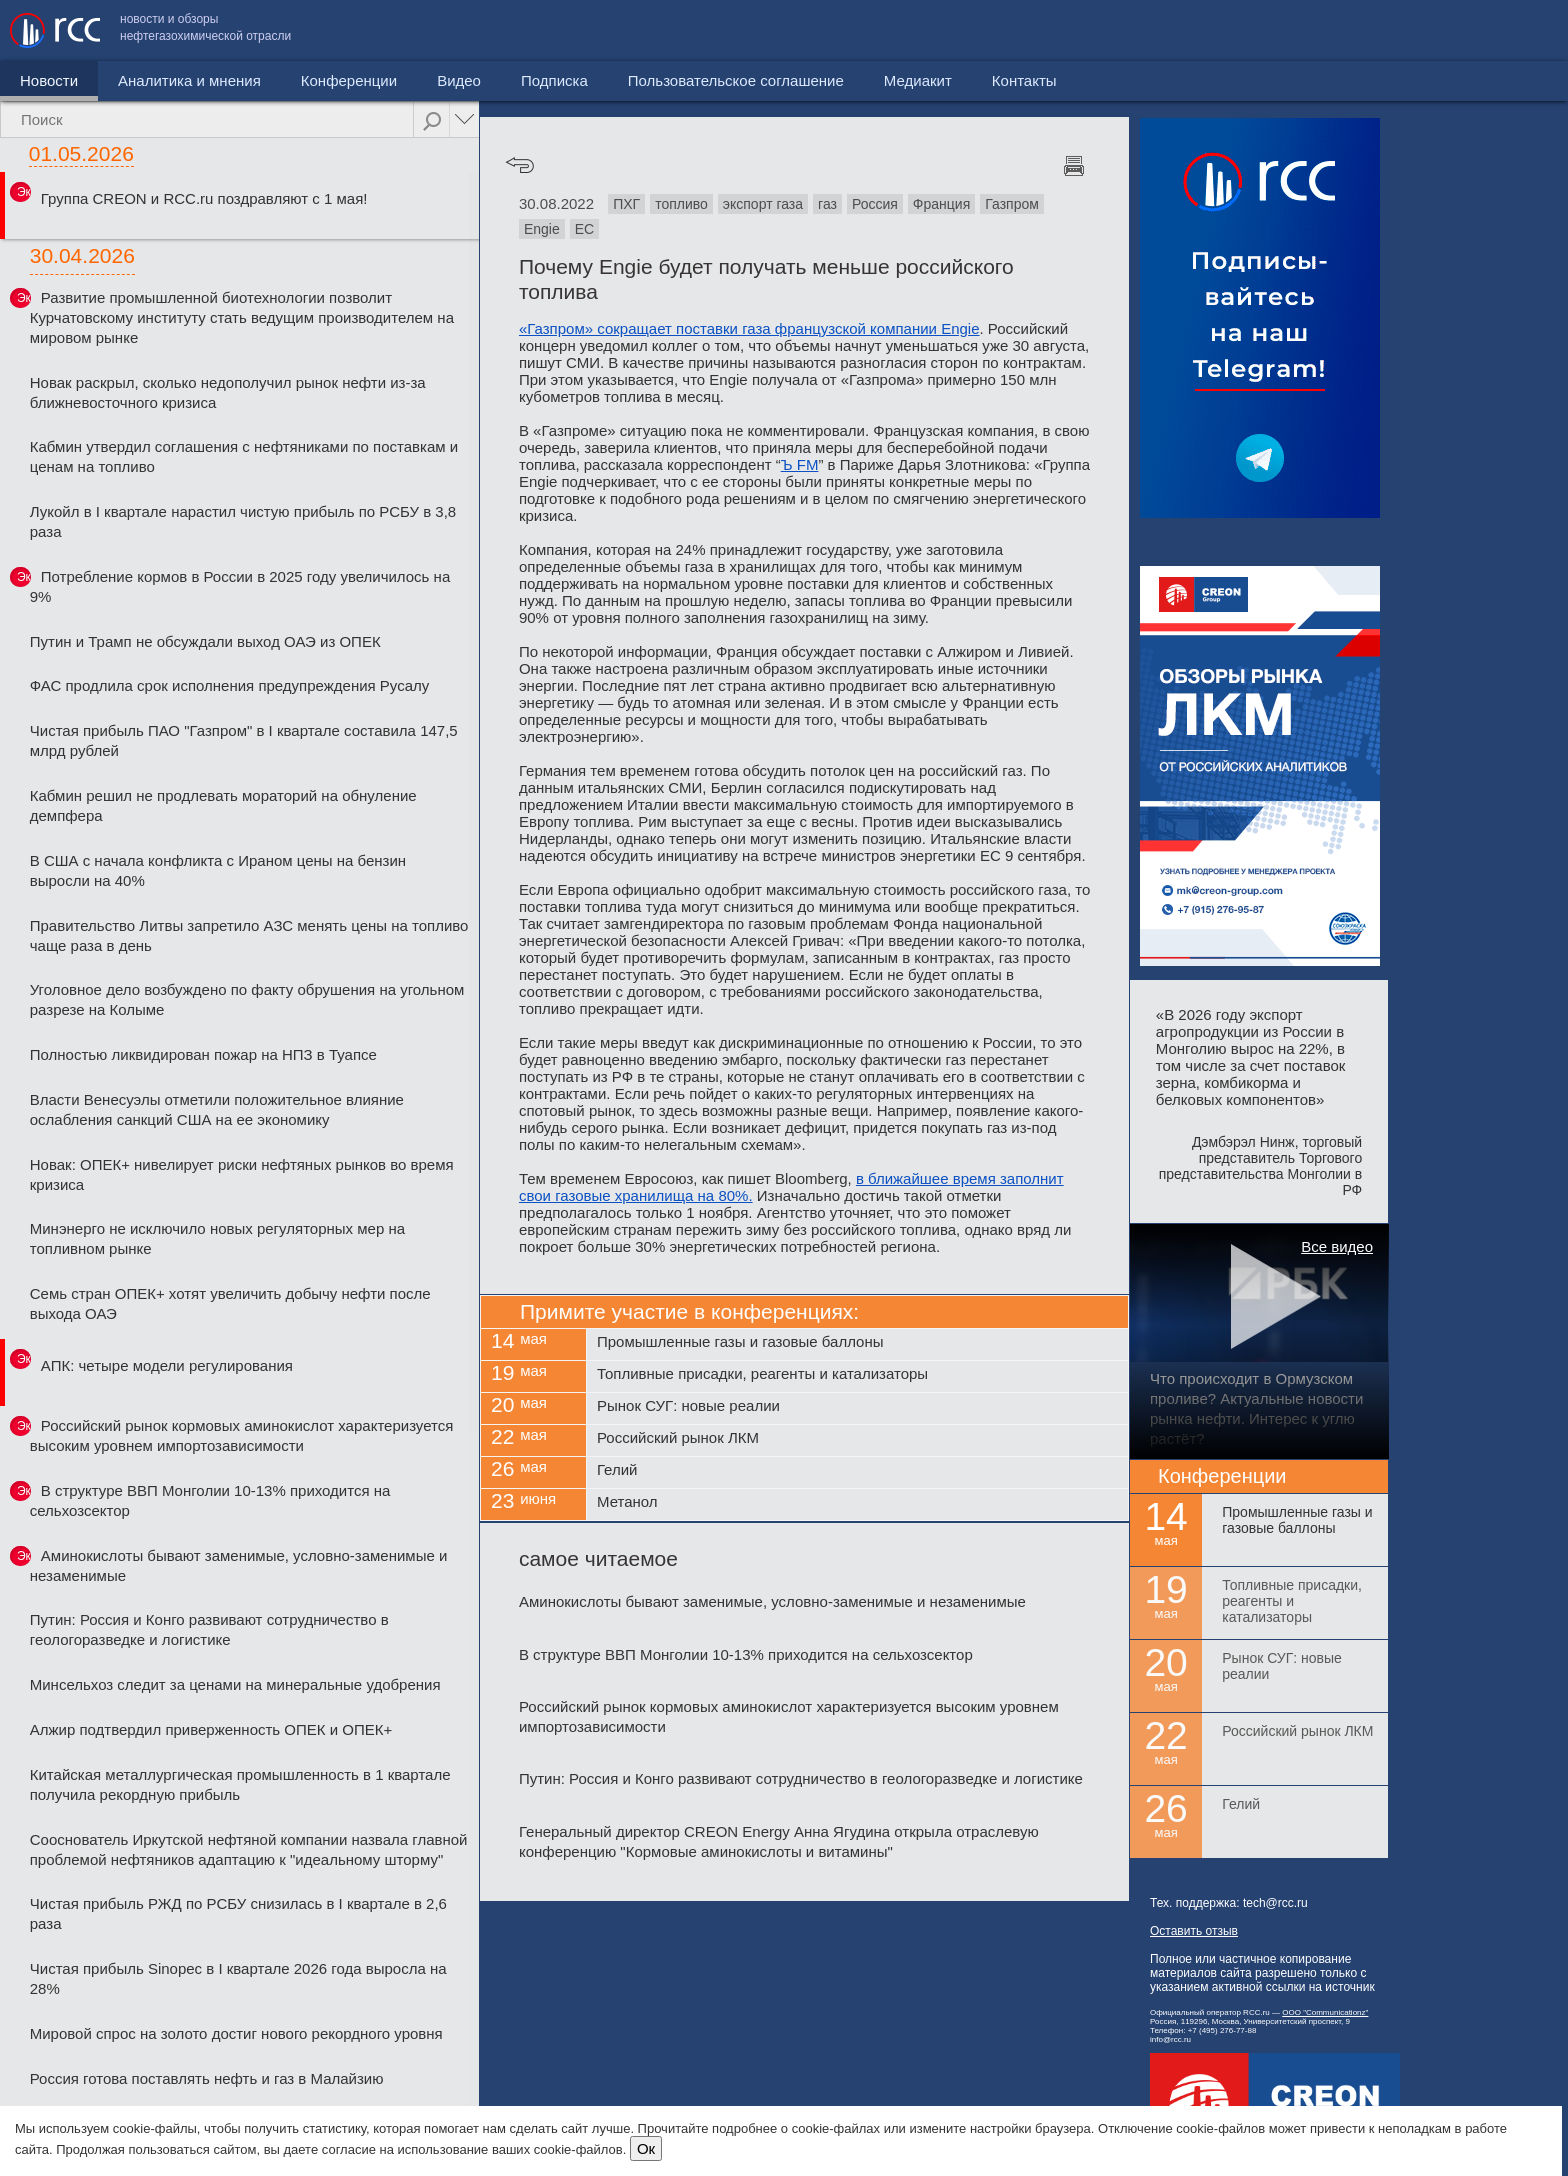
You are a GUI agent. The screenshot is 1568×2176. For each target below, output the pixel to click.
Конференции (349, 80)
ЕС (584, 229)
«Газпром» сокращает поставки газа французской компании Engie (749, 328)
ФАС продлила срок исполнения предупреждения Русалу (230, 685)
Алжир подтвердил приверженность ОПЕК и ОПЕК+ (211, 1729)
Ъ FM (800, 464)
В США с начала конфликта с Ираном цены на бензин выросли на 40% (218, 870)
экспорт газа (763, 204)
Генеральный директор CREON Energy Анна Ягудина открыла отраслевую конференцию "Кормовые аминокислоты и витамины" (779, 1841)
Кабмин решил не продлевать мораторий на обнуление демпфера (223, 805)
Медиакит (1409, 30)
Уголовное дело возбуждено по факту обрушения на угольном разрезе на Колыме (247, 999)
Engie (542, 229)
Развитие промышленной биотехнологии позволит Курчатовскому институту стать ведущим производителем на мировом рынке (242, 317)
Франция (941, 204)
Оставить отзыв (1194, 1931)
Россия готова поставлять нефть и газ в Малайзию (207, 2078)
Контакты (1515, 30)
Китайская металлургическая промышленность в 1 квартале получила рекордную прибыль (240, 1784)
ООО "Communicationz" (1325, 2012)
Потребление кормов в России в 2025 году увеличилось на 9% (240, 586)
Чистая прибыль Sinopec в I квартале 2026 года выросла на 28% (238, 1978)
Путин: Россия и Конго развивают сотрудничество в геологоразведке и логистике (209, 1629)
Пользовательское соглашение (1227, 30)
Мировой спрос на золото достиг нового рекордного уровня (236, 2033)
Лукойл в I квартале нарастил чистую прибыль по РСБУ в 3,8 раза (243, 521)
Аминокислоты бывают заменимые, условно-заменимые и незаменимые (239, 1565)
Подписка (554, 80)
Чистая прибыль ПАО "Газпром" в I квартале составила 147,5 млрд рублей (244, 740)
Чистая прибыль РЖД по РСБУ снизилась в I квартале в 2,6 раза (238, 1913)
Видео (459, 80)
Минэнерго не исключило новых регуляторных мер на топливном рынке (217, 1238)
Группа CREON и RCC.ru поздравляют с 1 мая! (204, 198)
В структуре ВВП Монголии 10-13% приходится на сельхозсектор (210, 1500)
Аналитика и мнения (189, 80)
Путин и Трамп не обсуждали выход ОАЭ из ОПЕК (205, 641)
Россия (875, 204)
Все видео (1337, 1246)
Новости (49, 80)
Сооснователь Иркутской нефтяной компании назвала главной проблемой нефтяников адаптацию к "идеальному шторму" (249, 1849)
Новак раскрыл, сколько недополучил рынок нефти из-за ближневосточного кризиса (228, 392)
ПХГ (626, 204)
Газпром (1012, 204)
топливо (681, 204)
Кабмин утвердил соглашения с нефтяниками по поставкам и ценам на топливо (244, 456)
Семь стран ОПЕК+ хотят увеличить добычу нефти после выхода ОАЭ (230, 1303)
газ (827, 204)
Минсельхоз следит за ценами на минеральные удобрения (235, 1684)
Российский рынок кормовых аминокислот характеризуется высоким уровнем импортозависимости (242, 1435)
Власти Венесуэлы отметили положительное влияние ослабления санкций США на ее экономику (217, 1109)
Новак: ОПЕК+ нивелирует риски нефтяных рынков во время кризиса (242, 1174)
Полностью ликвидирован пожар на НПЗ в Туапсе (203, 1054)
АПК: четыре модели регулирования (167, 1365)
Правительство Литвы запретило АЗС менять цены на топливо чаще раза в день (249, 935)
